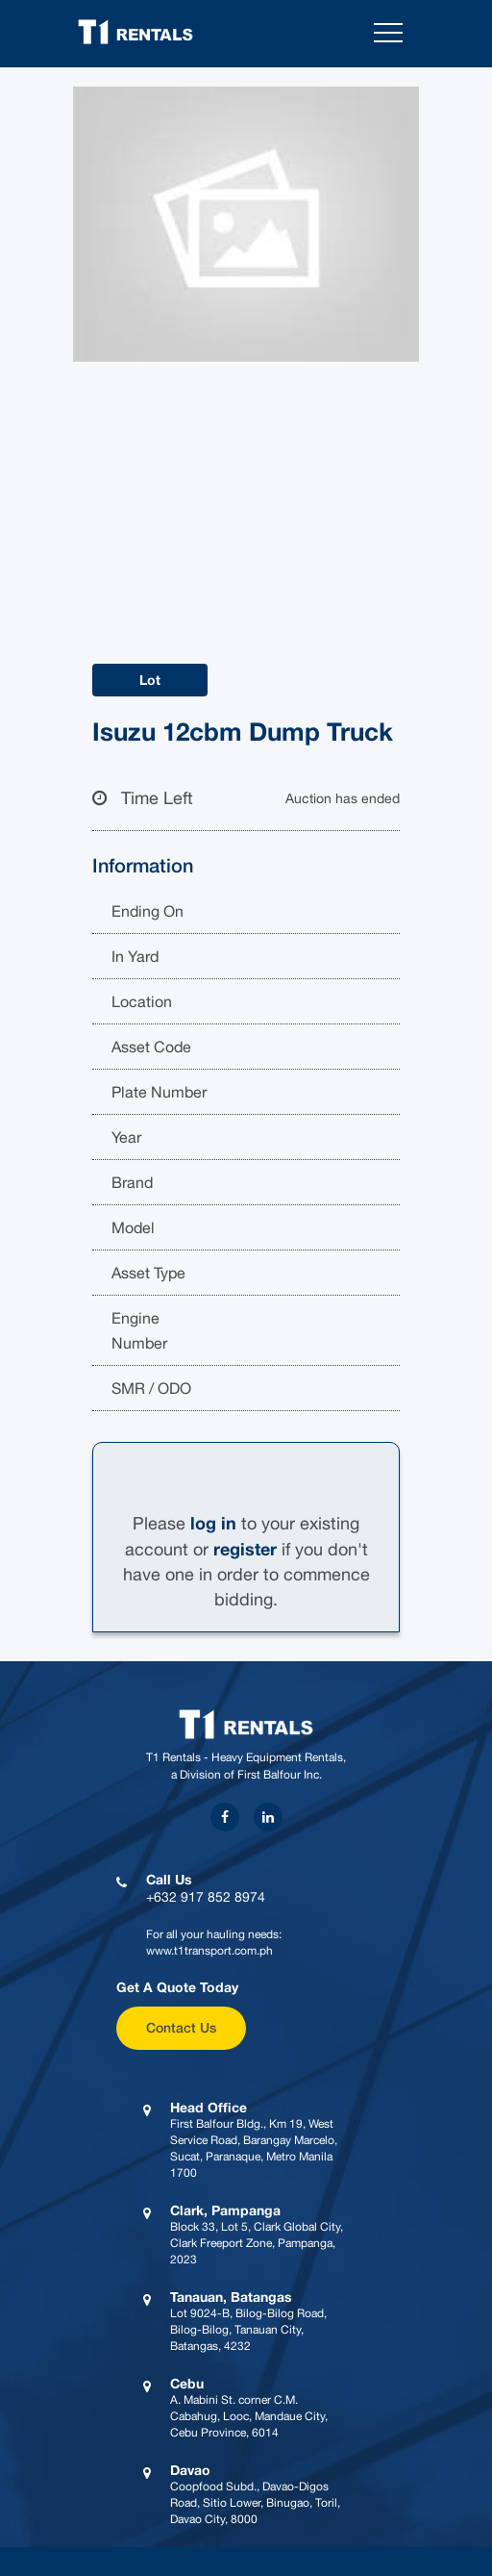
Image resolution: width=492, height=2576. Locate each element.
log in (213, 1522)
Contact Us (181, 2027)
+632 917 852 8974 (205, 1897)
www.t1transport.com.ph (209, 1950)
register (245, 1548)
